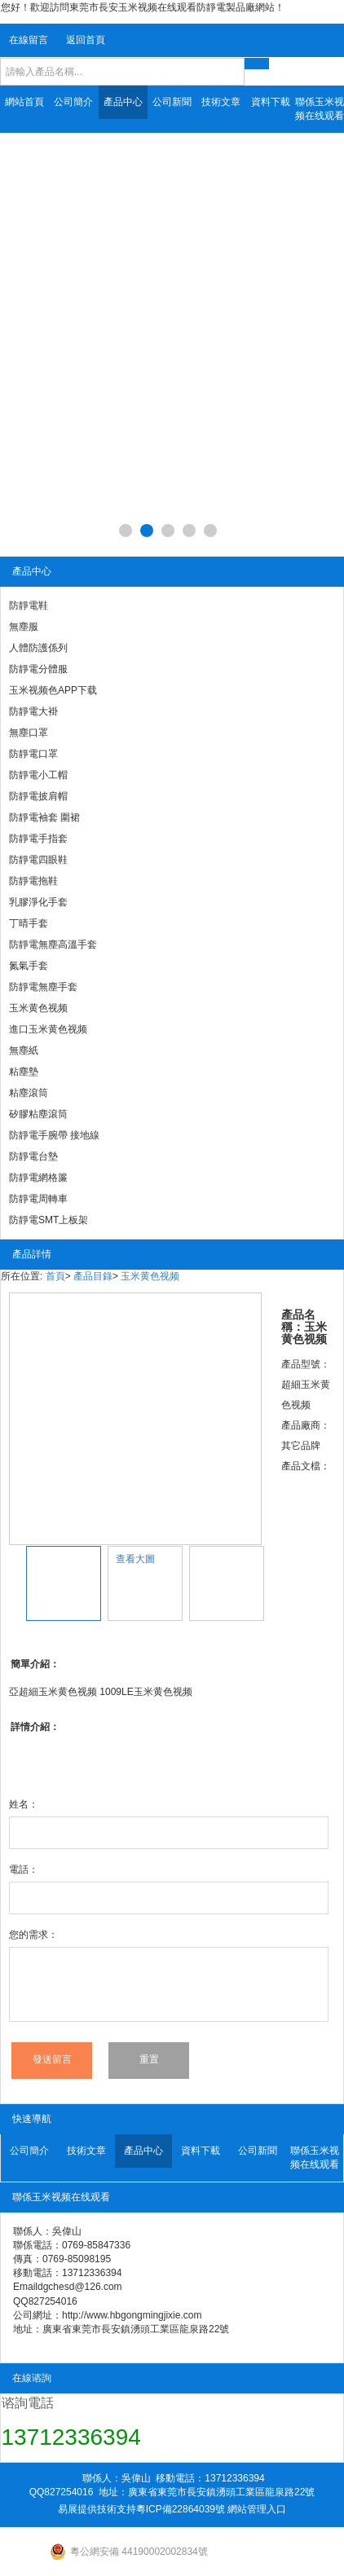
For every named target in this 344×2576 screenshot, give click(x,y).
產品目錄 (92, 1276)
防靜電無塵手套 (43, 987)
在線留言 (28, 40)
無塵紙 (23, 1050)
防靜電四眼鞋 (38, 859)
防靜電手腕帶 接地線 (54, 1135)
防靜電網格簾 (38, 1177)
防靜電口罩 (33, 754)
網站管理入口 (256, 2509)
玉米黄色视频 (38, 1008)
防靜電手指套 (38, 838)
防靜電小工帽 (38, 775)
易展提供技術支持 (97, 2509)
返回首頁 (85, 40)
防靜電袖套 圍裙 (44, 817)
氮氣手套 (28, 965)
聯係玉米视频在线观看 (319, 108)
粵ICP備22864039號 (180, 2509)
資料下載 (270, 102)
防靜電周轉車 (38, 1198)
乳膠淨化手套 (38, 902)
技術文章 (220, 102)
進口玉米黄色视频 (48, 1029)
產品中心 (123, 102)
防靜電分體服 (38, 669)
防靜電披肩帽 (38, 796)
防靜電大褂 (33, 711)
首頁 (55, 1276)
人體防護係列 (38, 648)
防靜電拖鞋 (33, 881)
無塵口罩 (28, 732)
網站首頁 (24, 102)
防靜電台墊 (33, 1156)
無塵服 (23, 626)
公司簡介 (73, 102)
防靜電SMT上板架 (48, 1220)
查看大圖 (135, 1559)
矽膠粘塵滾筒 (38, 1114)
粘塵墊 (23, 1071)
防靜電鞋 (28, 605)
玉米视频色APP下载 (53, 690)
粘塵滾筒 (28, 1093)
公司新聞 (172, 102)
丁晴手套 (28, 923)
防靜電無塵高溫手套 (53, 944)
